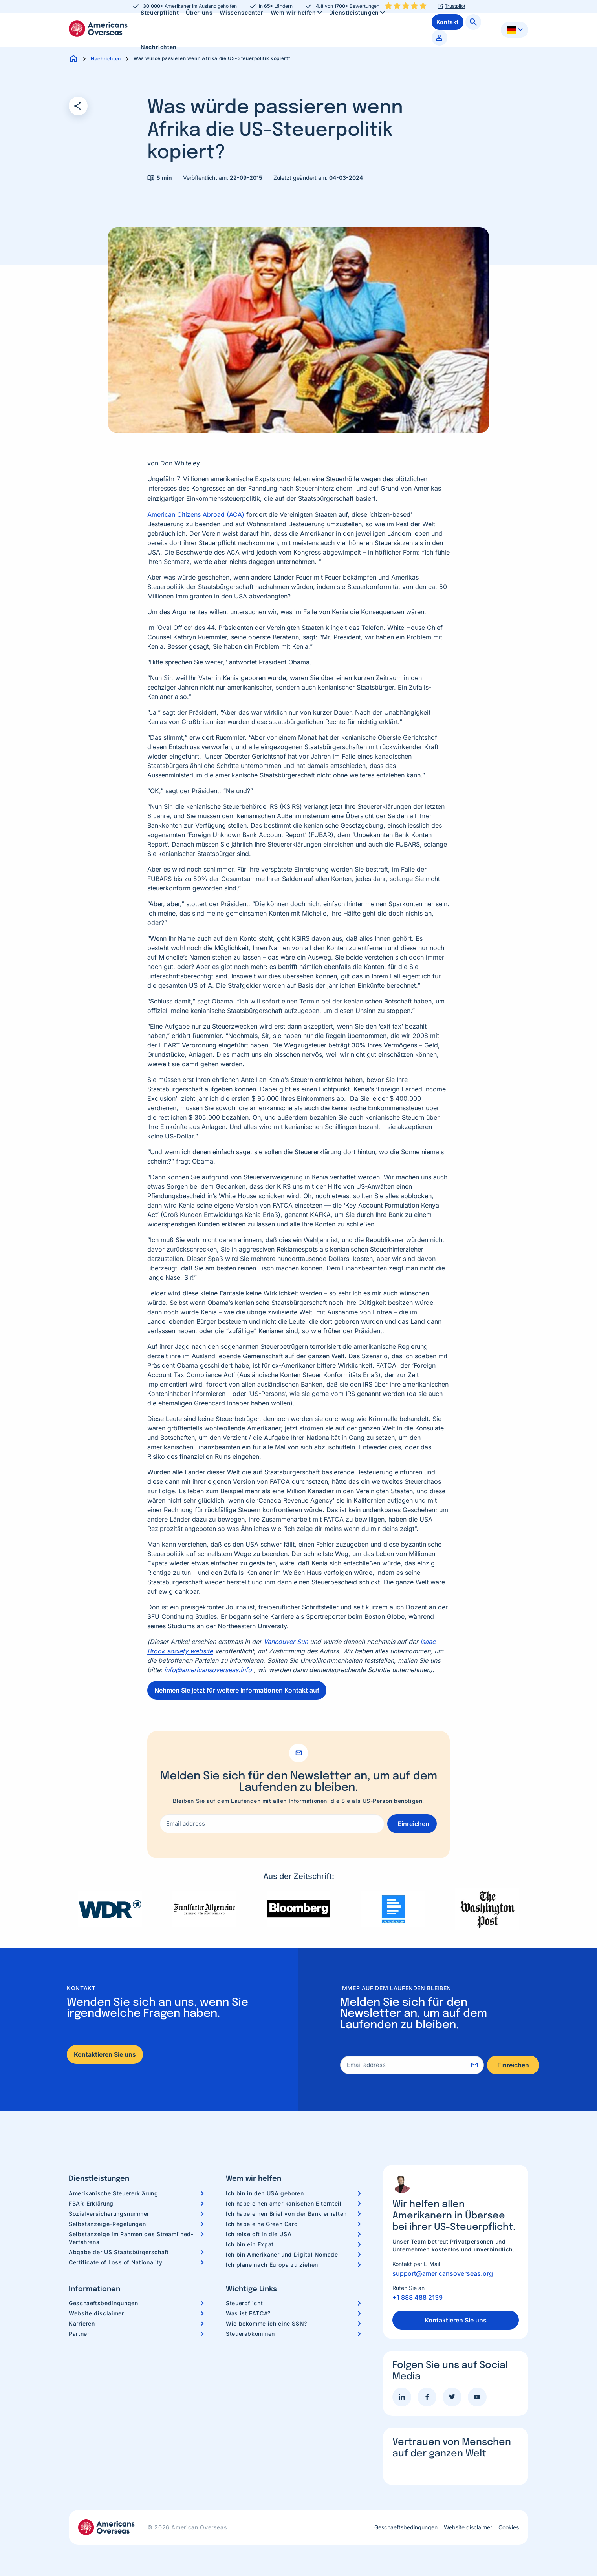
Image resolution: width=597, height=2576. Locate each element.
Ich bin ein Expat (250, 2244)
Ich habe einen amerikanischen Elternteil (284, 2203)
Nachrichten (159, 47)
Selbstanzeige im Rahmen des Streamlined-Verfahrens (131, 2238)
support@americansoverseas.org (442, 2273)
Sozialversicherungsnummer (109, 2213)
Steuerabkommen (250, 2333)
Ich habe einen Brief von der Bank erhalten (286, 2213)
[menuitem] (158, 47)
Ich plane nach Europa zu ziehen (272, 2264)
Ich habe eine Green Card (262, 2223)
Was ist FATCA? (248, 2313)
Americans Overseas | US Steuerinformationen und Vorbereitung (98, 28)
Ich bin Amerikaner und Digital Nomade (282, 2254)
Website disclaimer (96, 2313)
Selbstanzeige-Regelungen (107, 2223)
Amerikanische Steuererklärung (113, 2193)
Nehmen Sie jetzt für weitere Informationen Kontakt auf (236, 1690)
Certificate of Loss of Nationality (116, 2262)
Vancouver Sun (286, 1642)
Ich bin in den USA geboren (265, 2193)
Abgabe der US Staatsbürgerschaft (118, 2252)
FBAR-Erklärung (91, 2203)
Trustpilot (455, 6)
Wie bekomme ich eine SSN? (266, 2323)
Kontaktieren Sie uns (105, 2054)
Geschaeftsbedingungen (103, 2303)
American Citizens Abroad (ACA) (196, 514)
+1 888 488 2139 (417, 2297)
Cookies (508, 2527)
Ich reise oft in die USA (258, 2234)
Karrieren (82, 2323)
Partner (79, 2333)
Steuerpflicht (244, 2303)
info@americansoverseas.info (208, 1670)
